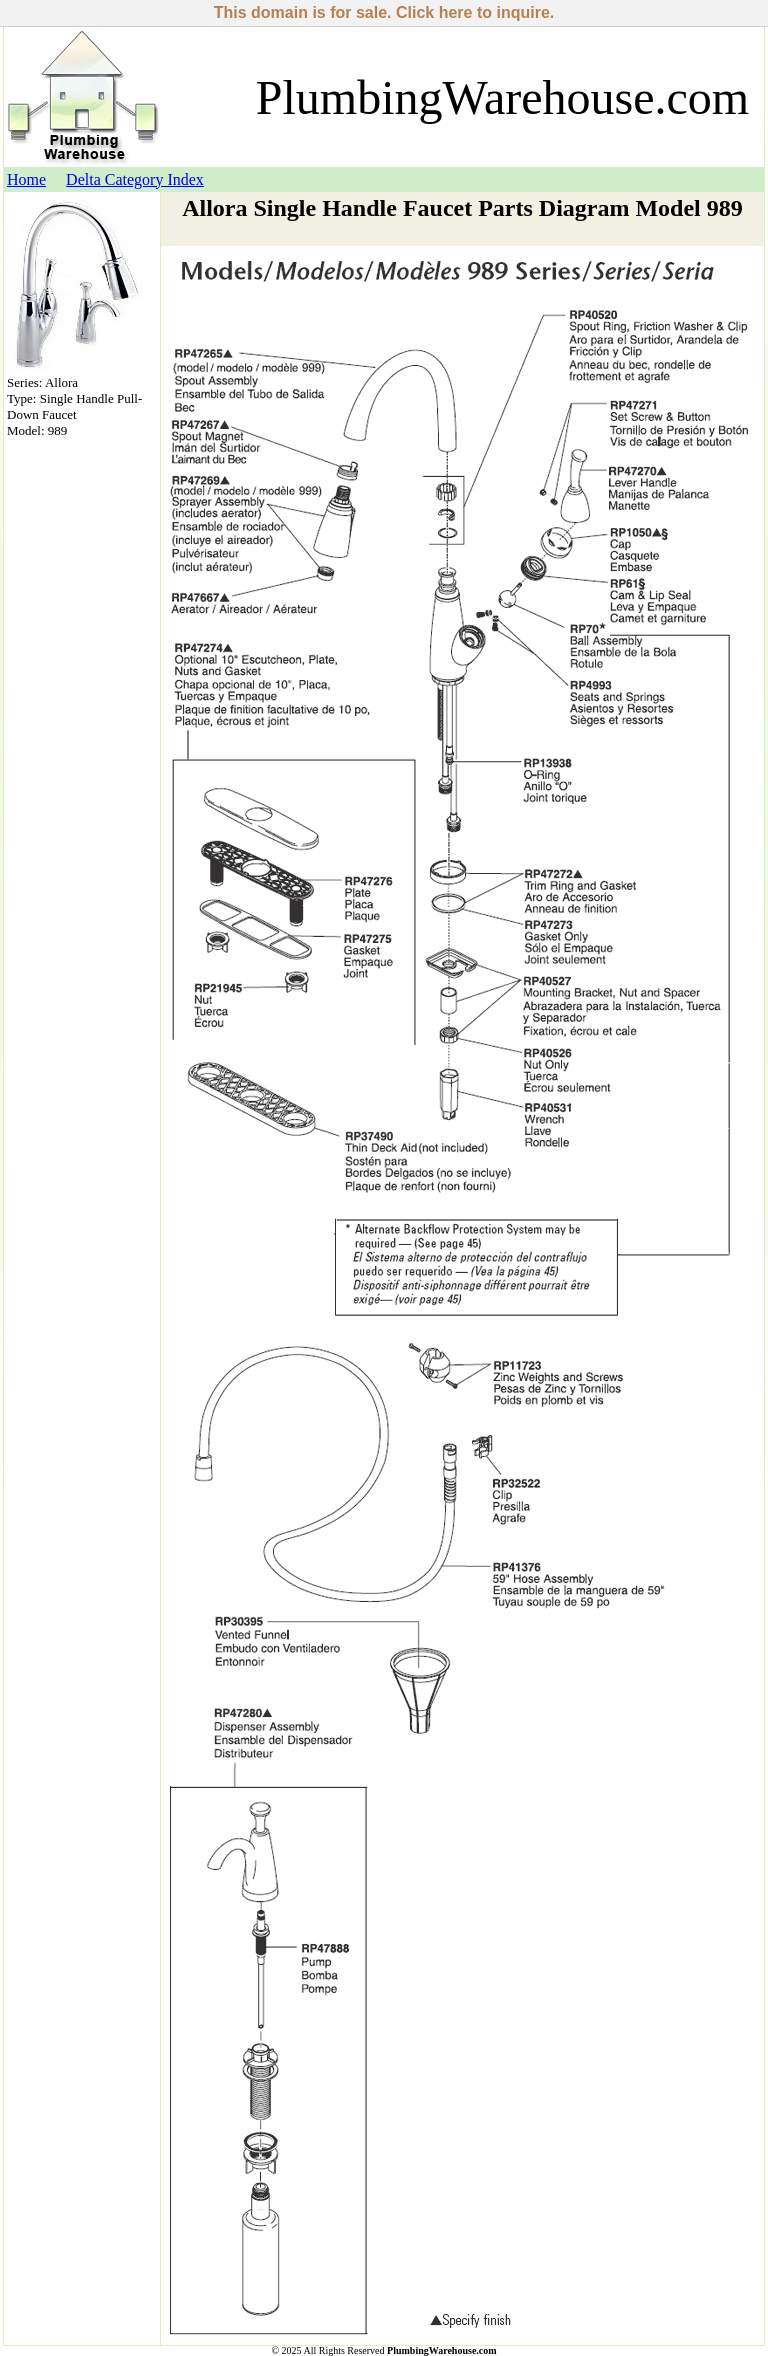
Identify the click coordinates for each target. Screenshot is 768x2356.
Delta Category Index (135, 179)
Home (26, 179)
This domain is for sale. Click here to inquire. (384, 12)
